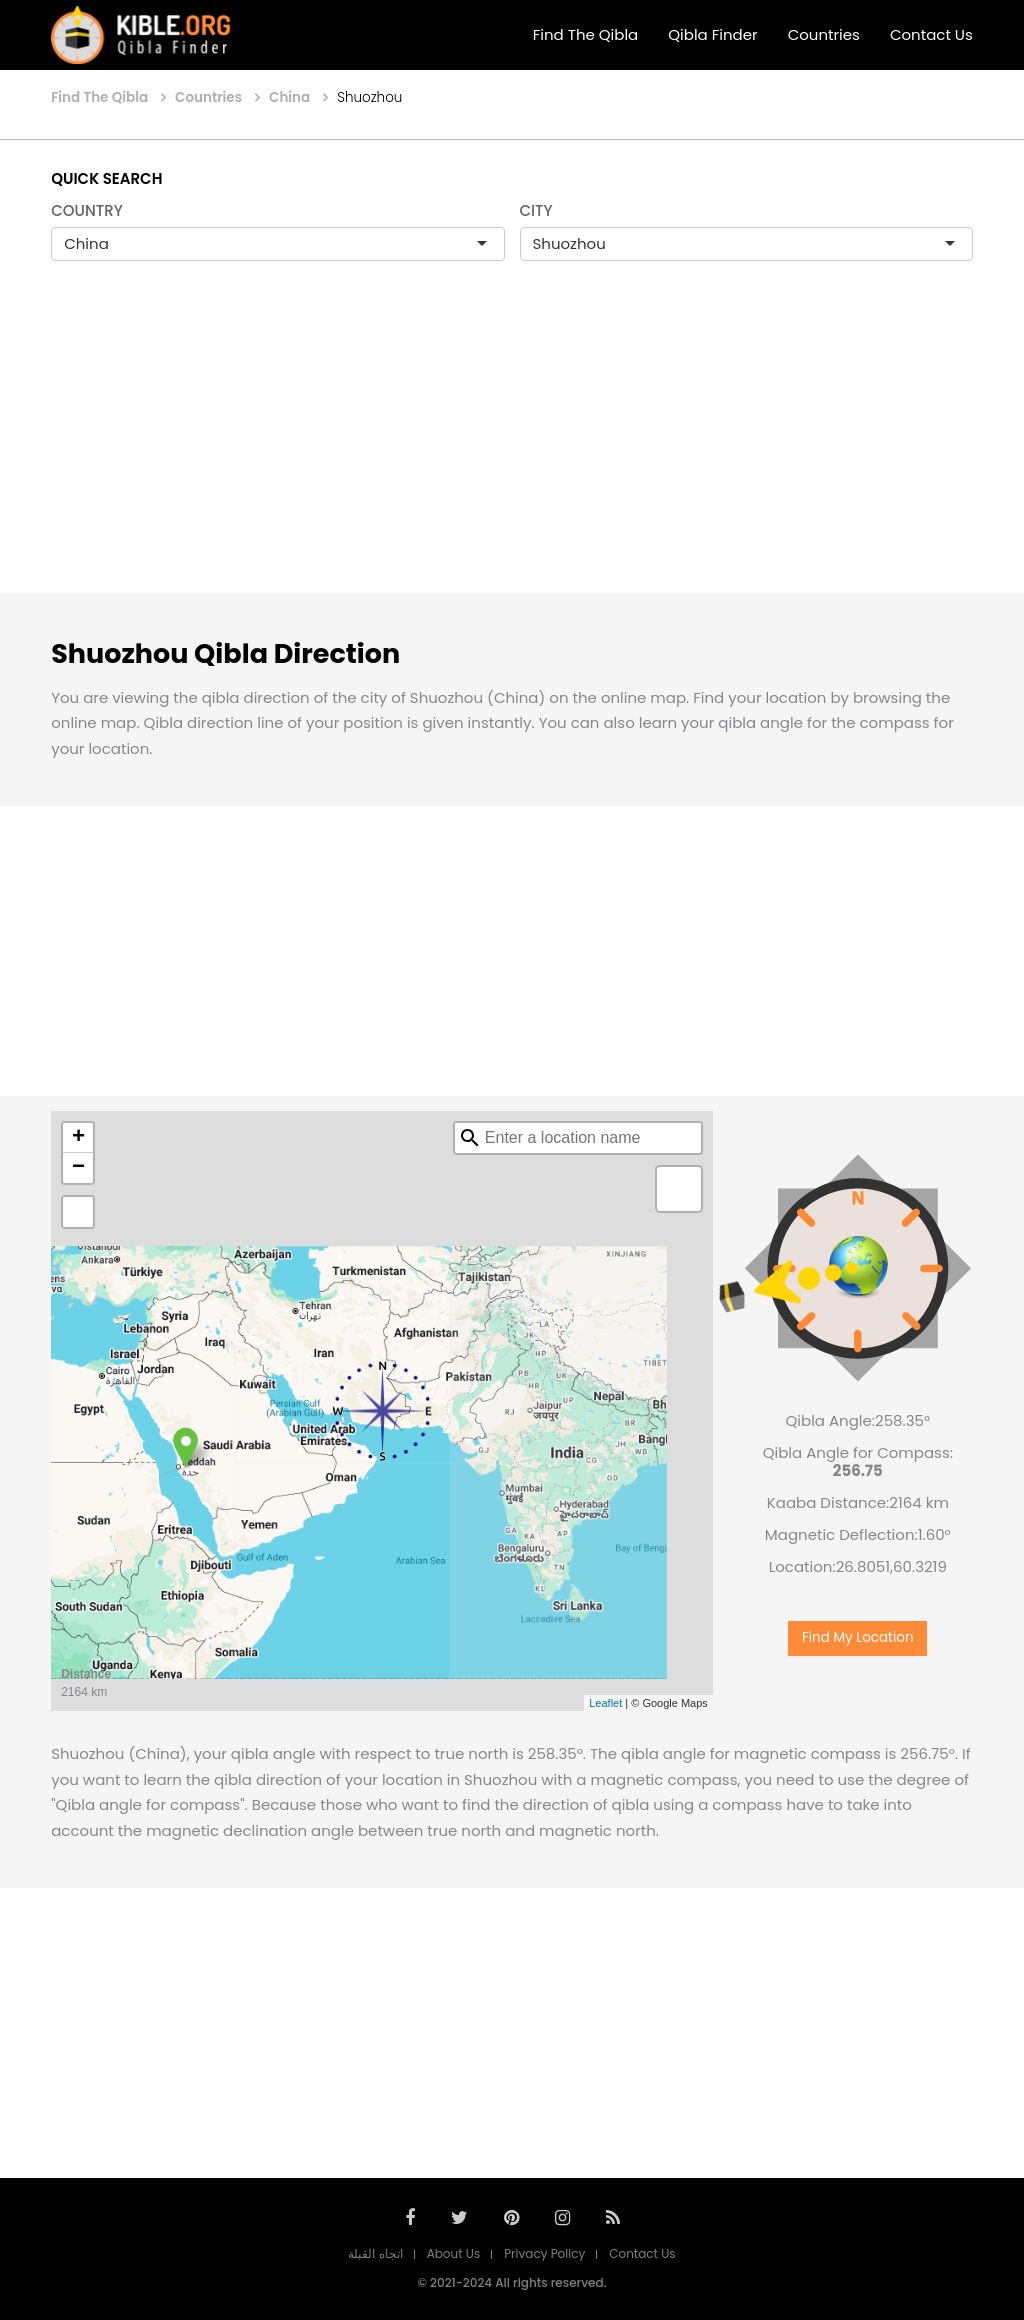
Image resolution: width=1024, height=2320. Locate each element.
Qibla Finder (712, 34)
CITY (536, 210)
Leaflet (605, 1703)
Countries (824, 34)
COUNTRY (87, 210)
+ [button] (78, 1138)
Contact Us (931, 34)
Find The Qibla (586, 34)
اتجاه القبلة (375, 2253)
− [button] (78, 1168)
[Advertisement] (512, 448)
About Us (454, 2253)
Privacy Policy (544, 2253)
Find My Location (858, 1637)
